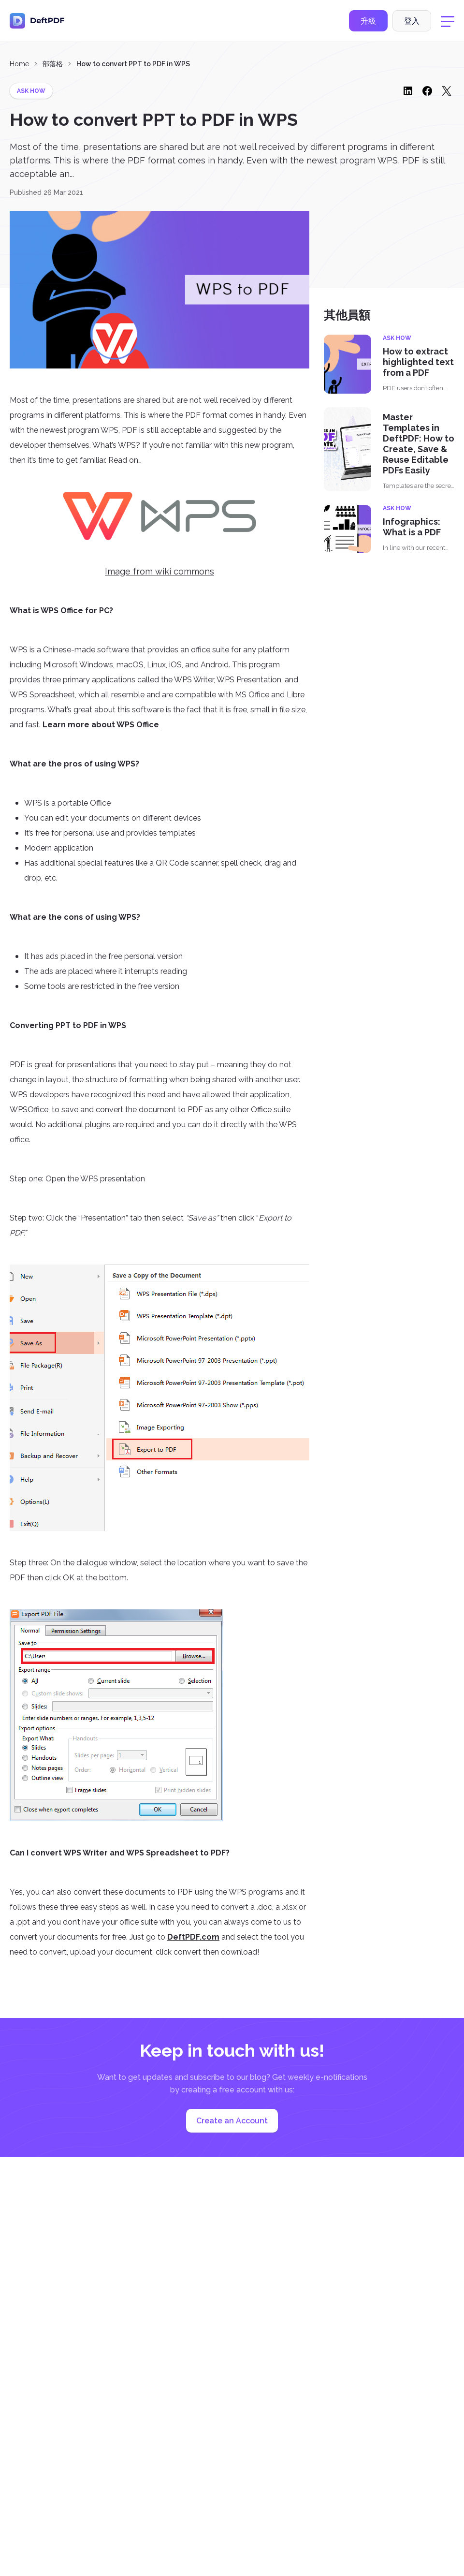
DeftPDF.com (193, 1937)
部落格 (53, 64)
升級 (368, 21)
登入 (412, 21)
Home (19, 64)
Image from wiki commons (159, 571)
